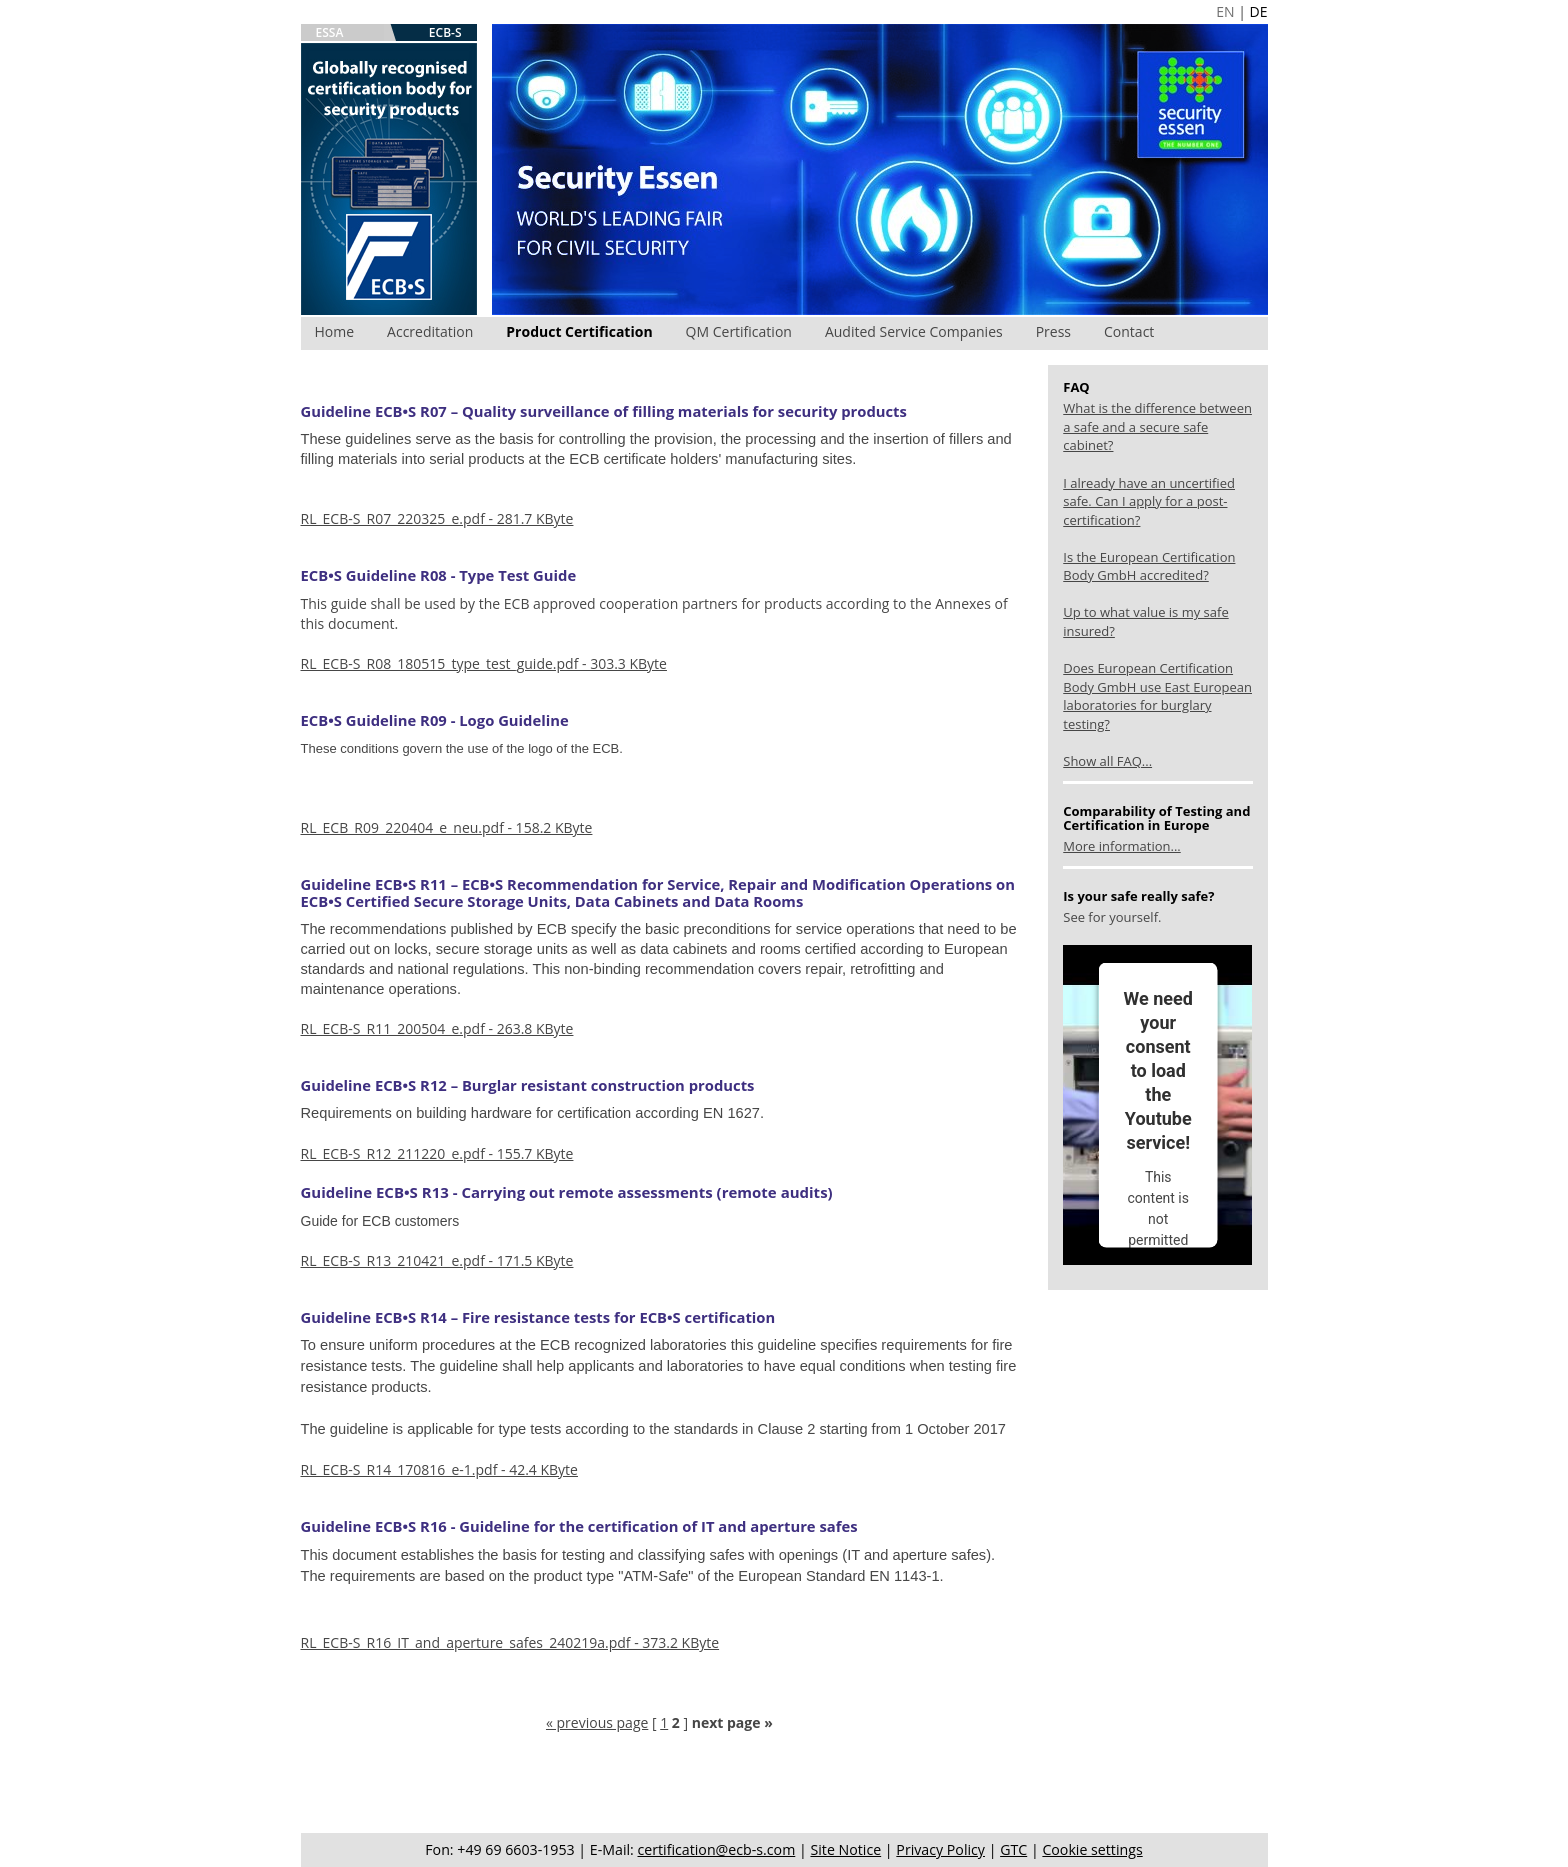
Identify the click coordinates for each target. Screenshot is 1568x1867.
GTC (1013, 1849)
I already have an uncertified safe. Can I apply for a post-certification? (1149, 501)
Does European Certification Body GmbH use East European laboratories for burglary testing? (1157, 696)
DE (1259, 11)
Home (335, 331)
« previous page (597, 1722)
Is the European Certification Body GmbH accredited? (1149, 566)
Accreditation (430, 331)
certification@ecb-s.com (717, 1849)
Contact (1129, 331)
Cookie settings (1092, 1849)
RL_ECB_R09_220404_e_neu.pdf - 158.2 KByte (447, 827)
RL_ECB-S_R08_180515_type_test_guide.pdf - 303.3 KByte (484, 663)
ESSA (330, 32)
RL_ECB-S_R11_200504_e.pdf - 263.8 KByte (437, 1028)
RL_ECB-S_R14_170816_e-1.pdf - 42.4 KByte (439, 1469)
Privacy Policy (940, 1849)
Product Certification (579, 331)
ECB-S (445, 32)
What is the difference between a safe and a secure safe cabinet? (1157, 426)
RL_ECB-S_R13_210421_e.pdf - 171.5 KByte (437, 1260)
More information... (1121, 846)
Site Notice (845, 1849)
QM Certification (739, 331)
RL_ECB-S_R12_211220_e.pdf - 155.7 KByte (437, 1153)
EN (1225, 11)
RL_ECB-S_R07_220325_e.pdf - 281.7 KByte (437, 518)
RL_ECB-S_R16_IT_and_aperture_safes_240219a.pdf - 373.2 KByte (510, 1642)
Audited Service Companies (914, 331)
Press (1053, 331)
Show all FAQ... (1107, 761)
